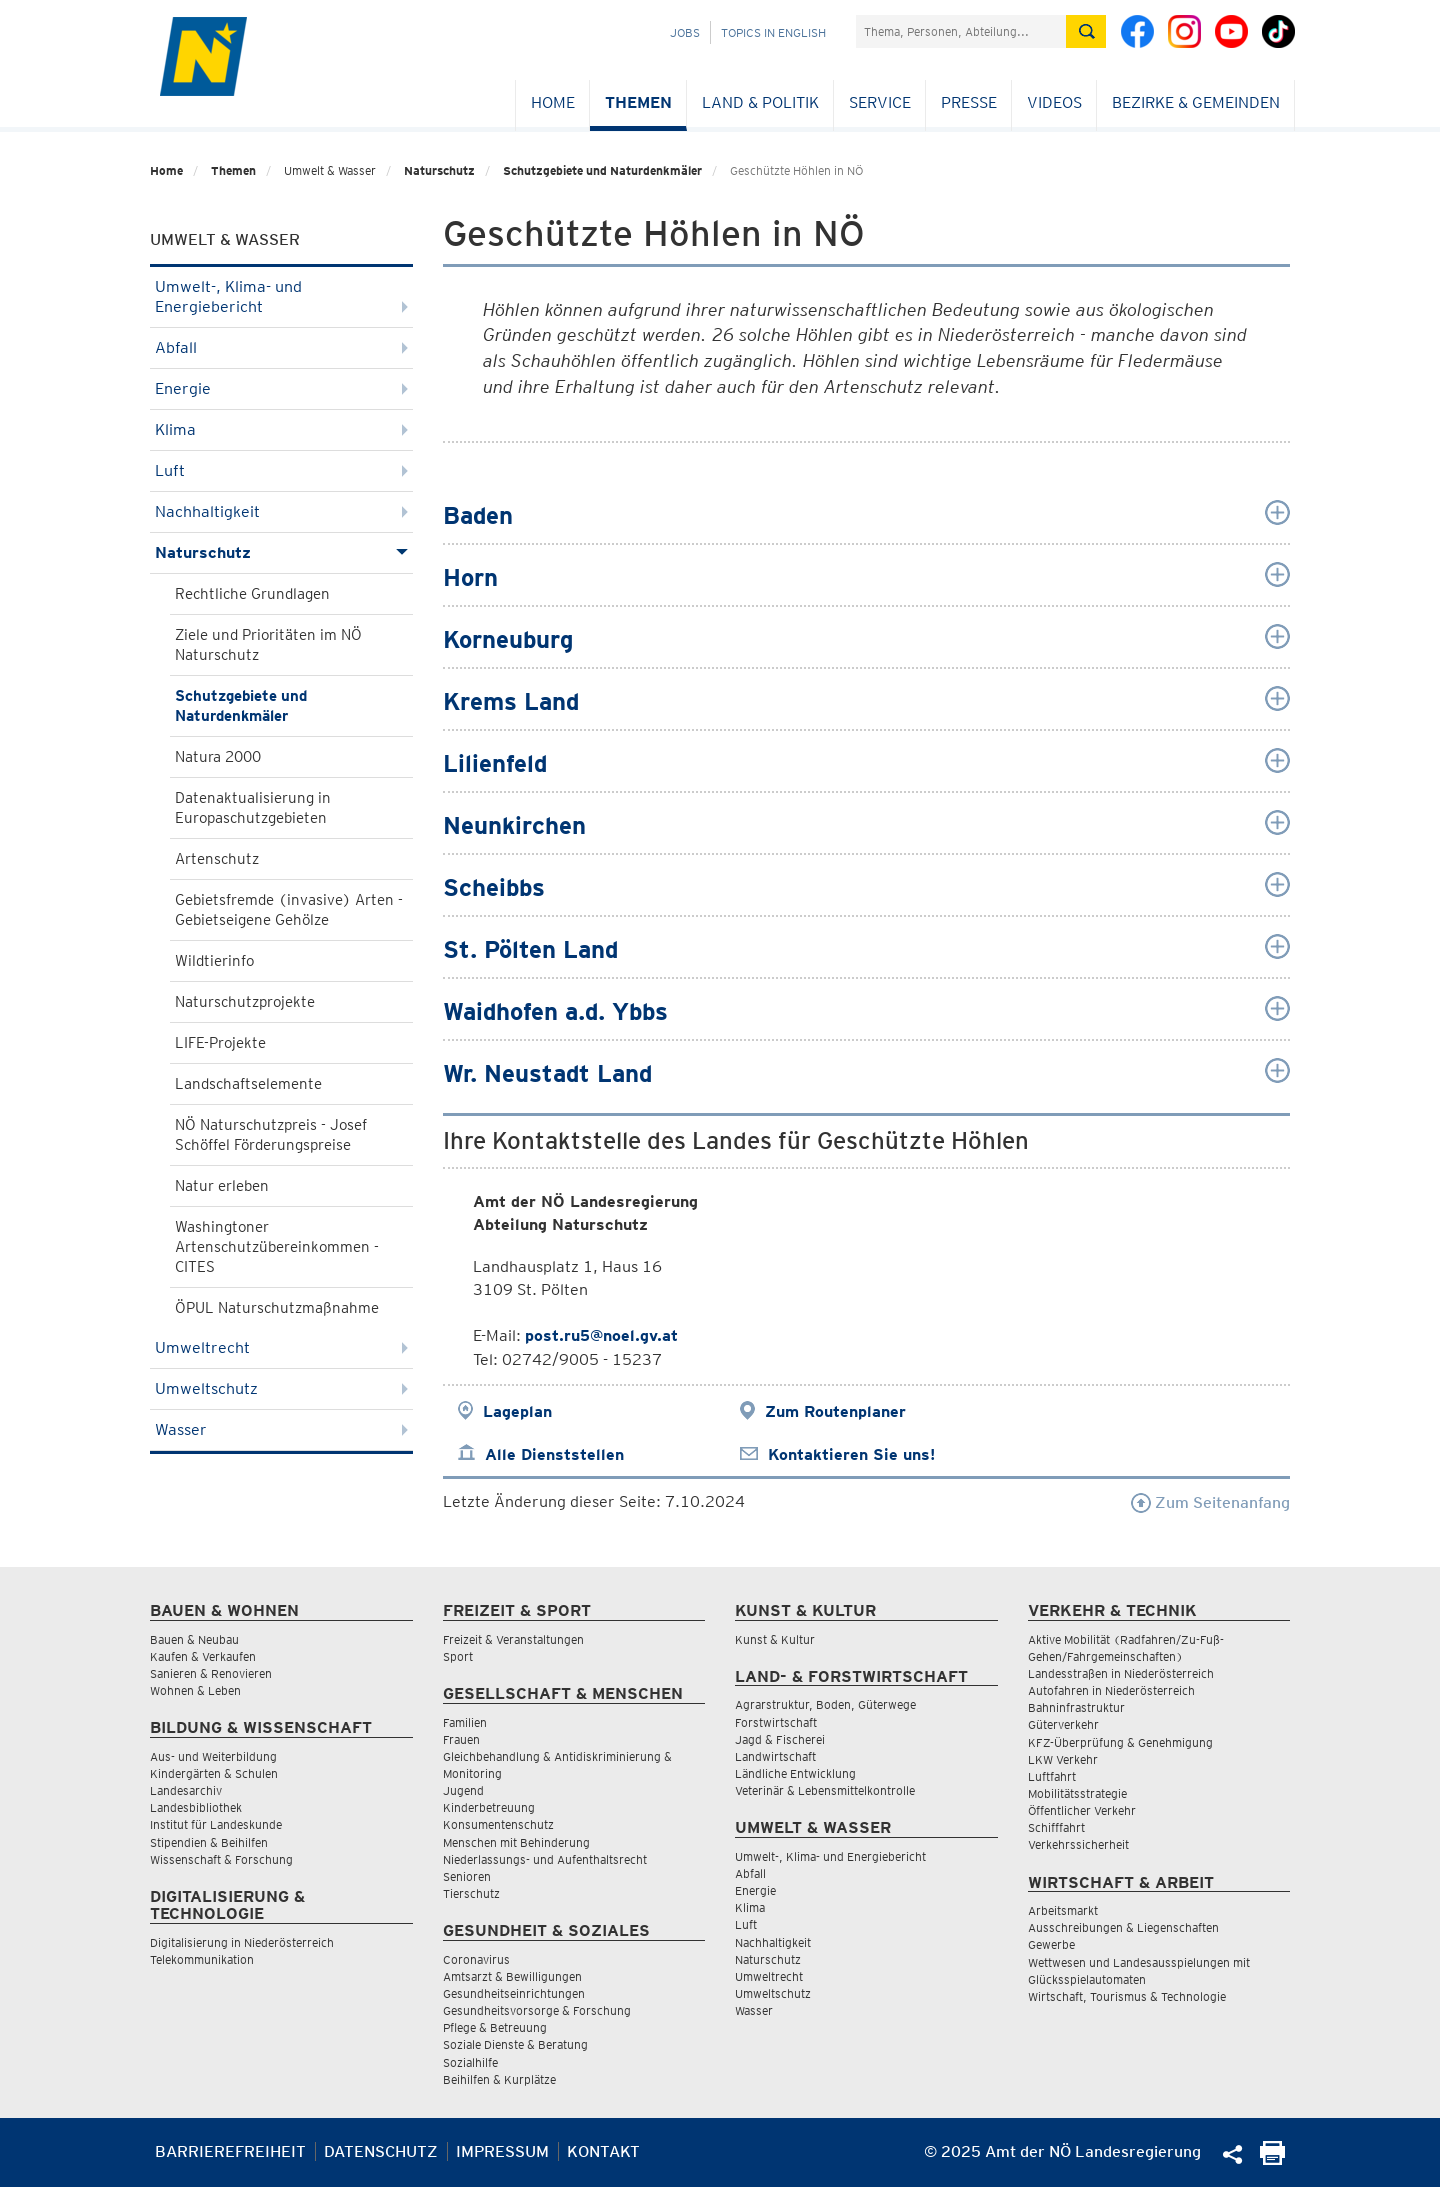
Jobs (685, 32)
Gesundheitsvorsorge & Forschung (537, 2010)
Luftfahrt (1052, 1776)
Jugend (463, 1790)
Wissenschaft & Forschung (221, 1859)
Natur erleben (222, 1186)
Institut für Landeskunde (216, 1824)
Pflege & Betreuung (495, 2027)
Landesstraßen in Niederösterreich (1121, 1673)
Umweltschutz (281, 1388)
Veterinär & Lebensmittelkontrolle (825, 1790)
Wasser (281, 1429)
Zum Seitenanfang (1210, 1502)
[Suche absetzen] (1086, 31)
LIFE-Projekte (220, 1043)
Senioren (467, 1876)
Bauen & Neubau (194, 1639)
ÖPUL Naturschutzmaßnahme (277, 1308)
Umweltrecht (281, 1347)
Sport (458, 1656)
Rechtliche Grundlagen (252, 594)
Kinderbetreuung (489, 1807)
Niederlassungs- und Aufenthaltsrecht (545, 1859)
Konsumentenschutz (498, 1824)
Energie (281, 388)
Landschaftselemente (248, 1084)
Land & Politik (760, 102)
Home (553, 102)
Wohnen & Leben (195, 1690)
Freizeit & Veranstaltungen (513, 1639)
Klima (281, 429)
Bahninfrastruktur (1076, 1707)
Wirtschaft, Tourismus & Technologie (1127, 1996)
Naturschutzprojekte (245, 1002)
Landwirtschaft (775, 1756)
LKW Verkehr (1063, 1759)
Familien (465, 1722)
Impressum (502, 2151)
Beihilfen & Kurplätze (499, 2079)
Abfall (281, 347)
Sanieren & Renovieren (211, 1673)
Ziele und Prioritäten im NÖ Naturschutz (268, 645)
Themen (638, 102)
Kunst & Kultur (775, 1639)
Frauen (461, 1739)
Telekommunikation (202, 1959)
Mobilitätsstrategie (1077, 1793)
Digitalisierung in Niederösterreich (242, 1942)
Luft (281, 470)
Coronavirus (476, 1959)
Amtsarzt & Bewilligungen (512, 1976)
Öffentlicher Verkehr (1082, 1810)
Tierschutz (471, 1893)
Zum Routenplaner (835, 1411)
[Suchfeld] (961, 31)
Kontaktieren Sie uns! (851, 1454)
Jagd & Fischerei (780, 1739)
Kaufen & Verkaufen (203, 1656)
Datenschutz (381, 2151)
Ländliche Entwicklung (795, 1773)
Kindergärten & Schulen (214, 1773)
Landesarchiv (186, 1790)
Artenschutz (217, 859)
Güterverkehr (1063, 1724)
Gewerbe (1051, 1944)
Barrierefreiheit (230, 2151)
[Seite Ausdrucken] (1272, 2159)
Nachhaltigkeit (281, 511)
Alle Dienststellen (554, 1454)
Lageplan (517, 1411)
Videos (1054, 102)
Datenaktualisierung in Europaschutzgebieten (253, 808)
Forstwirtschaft (776, 1722)
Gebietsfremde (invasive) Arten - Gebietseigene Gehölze (289, 910)
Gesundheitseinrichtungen (514, 1993)
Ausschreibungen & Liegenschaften (1123, 1927)
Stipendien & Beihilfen (209, 1842)
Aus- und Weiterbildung (213, 1756)
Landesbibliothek (196, 1807)
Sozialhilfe (470, 2062)
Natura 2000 (218, 757)
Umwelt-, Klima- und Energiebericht (281, 296)
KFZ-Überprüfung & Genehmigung (1120, 1742)
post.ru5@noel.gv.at (601, 1335)
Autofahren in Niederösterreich (1111, 1690)
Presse (969, 102)
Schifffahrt (1056, 1827)
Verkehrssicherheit (1078, 1844)
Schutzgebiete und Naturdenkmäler (602, 170)
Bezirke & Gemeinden (1196, 102)
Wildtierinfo (214, 961)
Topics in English (773, 32)
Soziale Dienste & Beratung (515, 2044)
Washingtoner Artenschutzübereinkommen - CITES (277, 1247)
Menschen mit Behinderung (516, 1842)
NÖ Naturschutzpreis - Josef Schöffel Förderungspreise (271, 1135)
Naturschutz (439, 170)
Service (880, 102)
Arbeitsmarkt (1063, 1910)
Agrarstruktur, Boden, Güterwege (825, 1704)
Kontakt (603, 2151)
